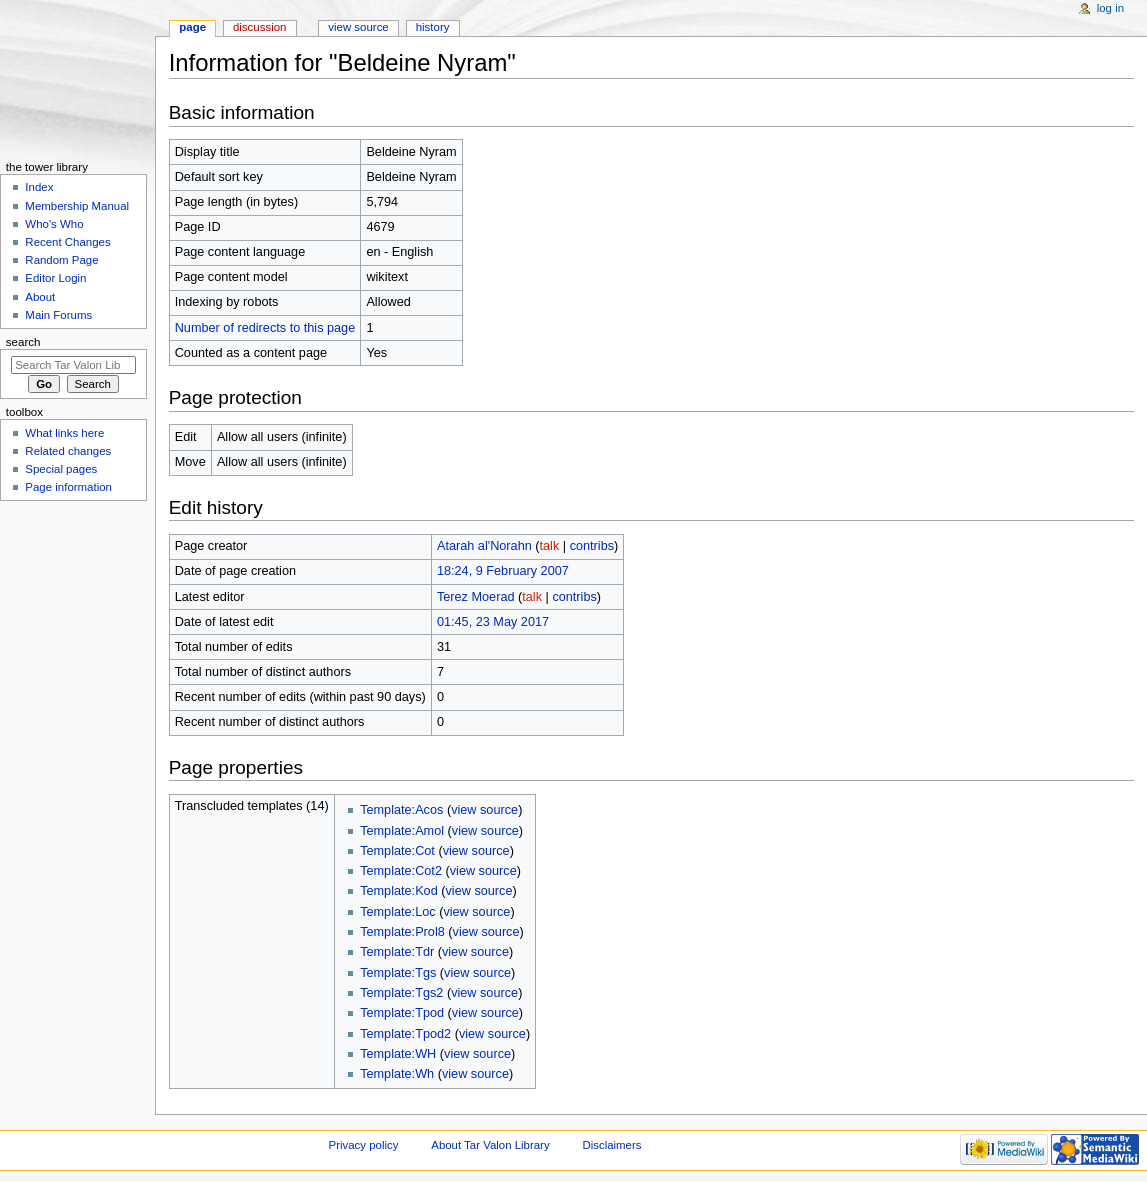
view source (484, 810)
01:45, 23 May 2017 (493, 622)
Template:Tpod (402, 1013)
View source (358, 27)
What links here (64, 433)
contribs (592, 546)
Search (23, 342)
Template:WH (398, 1054)
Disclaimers (611, 1145)
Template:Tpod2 (405, 1034)
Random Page (61, 260)
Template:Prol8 (402, 932)
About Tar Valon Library (490, 1145)
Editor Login (55, 278)
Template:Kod (399, 891)
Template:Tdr (397, 952)
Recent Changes (67, 242)
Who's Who (54, 224)
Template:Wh (397, 1074)
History (433, 27)
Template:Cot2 (401, 871)
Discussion (259, 27)
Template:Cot (397, 851)
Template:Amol (402, 831)
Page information (68, 487)
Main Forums (58, 315)
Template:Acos (401, 810)
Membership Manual (77, 206)
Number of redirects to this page (265, 328)
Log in (1110, 8)
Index (39, 187)
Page (192, 27)
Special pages (61, 469)
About (40, 297)
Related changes (68, 451)
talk (550, 546)
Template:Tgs (398, 973)
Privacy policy (364, 1145)
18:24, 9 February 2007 (503, 571)
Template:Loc (397, 912)
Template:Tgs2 (401, 993)
